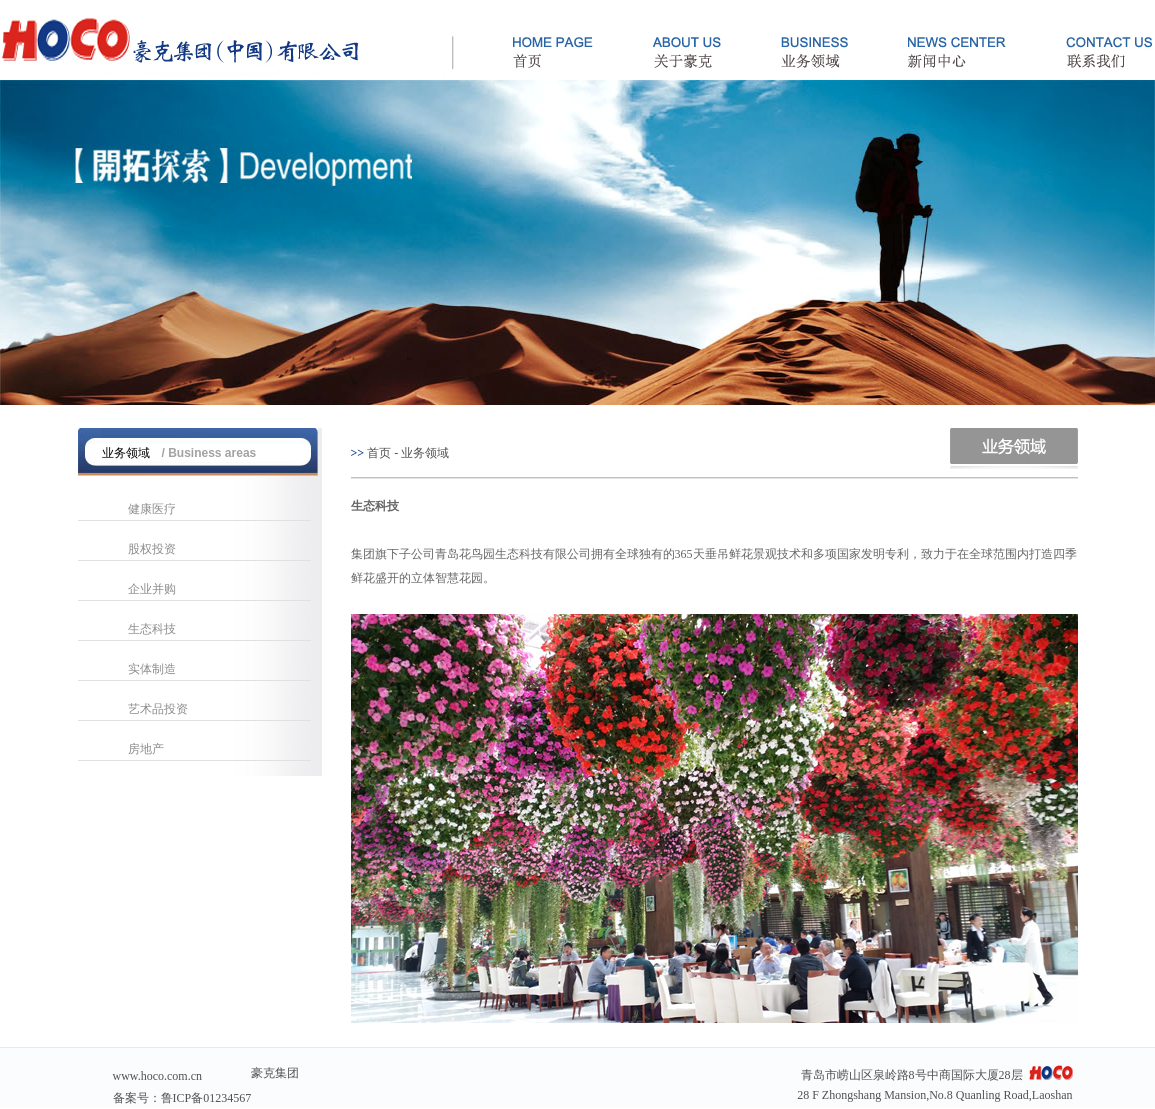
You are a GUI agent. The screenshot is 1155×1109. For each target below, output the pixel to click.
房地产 (146, 749)
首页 (379, 453)
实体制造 (152, 669)
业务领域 (425, 453)
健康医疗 (152, 509)
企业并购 (152, 589)
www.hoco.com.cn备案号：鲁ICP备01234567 (182, 1087)
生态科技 (152, 629)
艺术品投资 (158, 709)
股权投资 (152, 549)
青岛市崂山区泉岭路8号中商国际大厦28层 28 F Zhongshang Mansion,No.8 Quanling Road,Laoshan (934, 1083)
